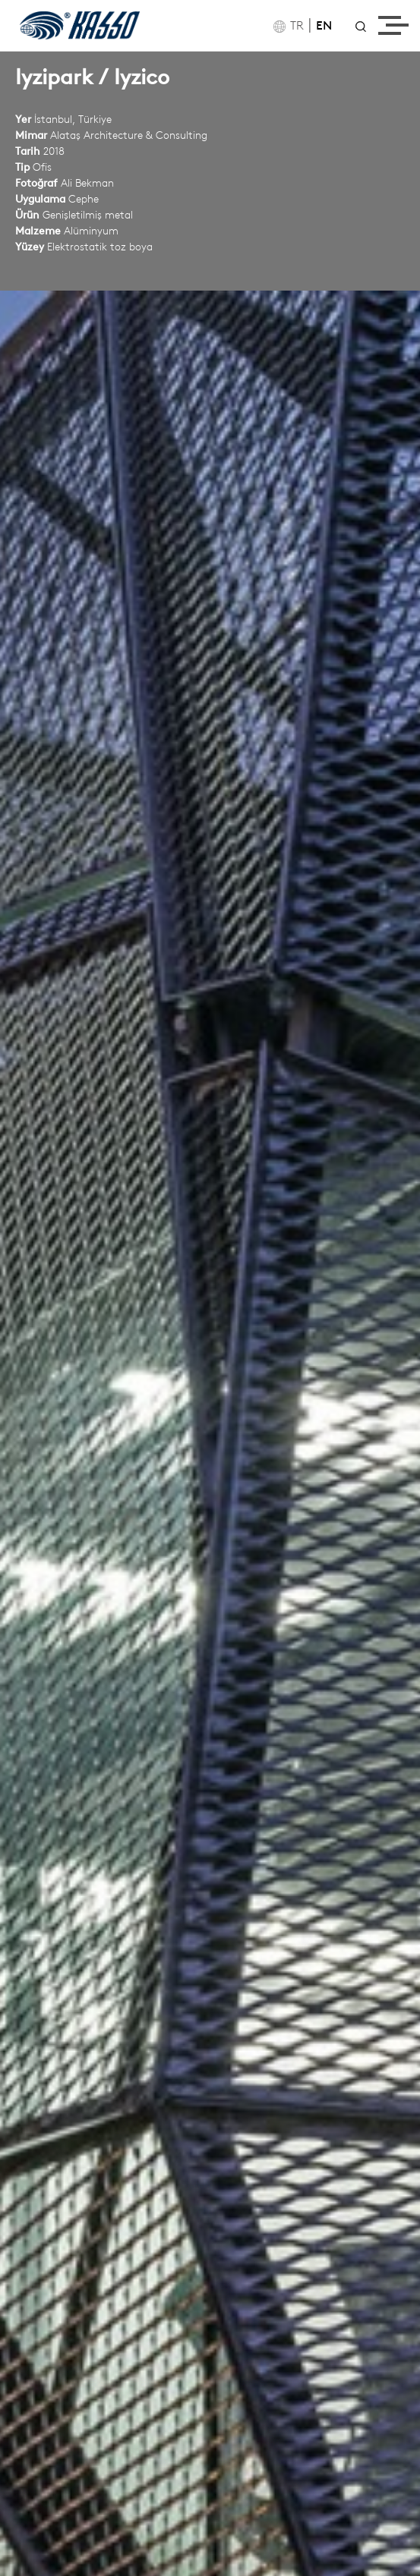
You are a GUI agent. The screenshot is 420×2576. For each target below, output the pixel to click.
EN (324, 26)
